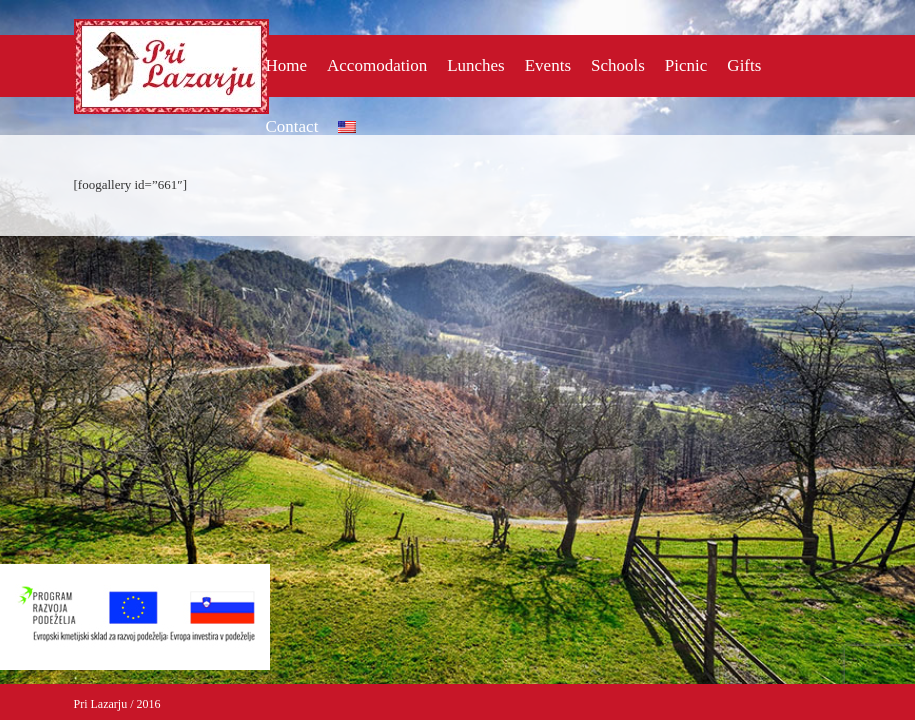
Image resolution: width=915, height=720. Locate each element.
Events (548, 65)
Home (287, 65)
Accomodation (377, 65)
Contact (292, 126)
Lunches (476, 65)
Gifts (744, 65)
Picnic (686, 65)
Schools (618, 65)
